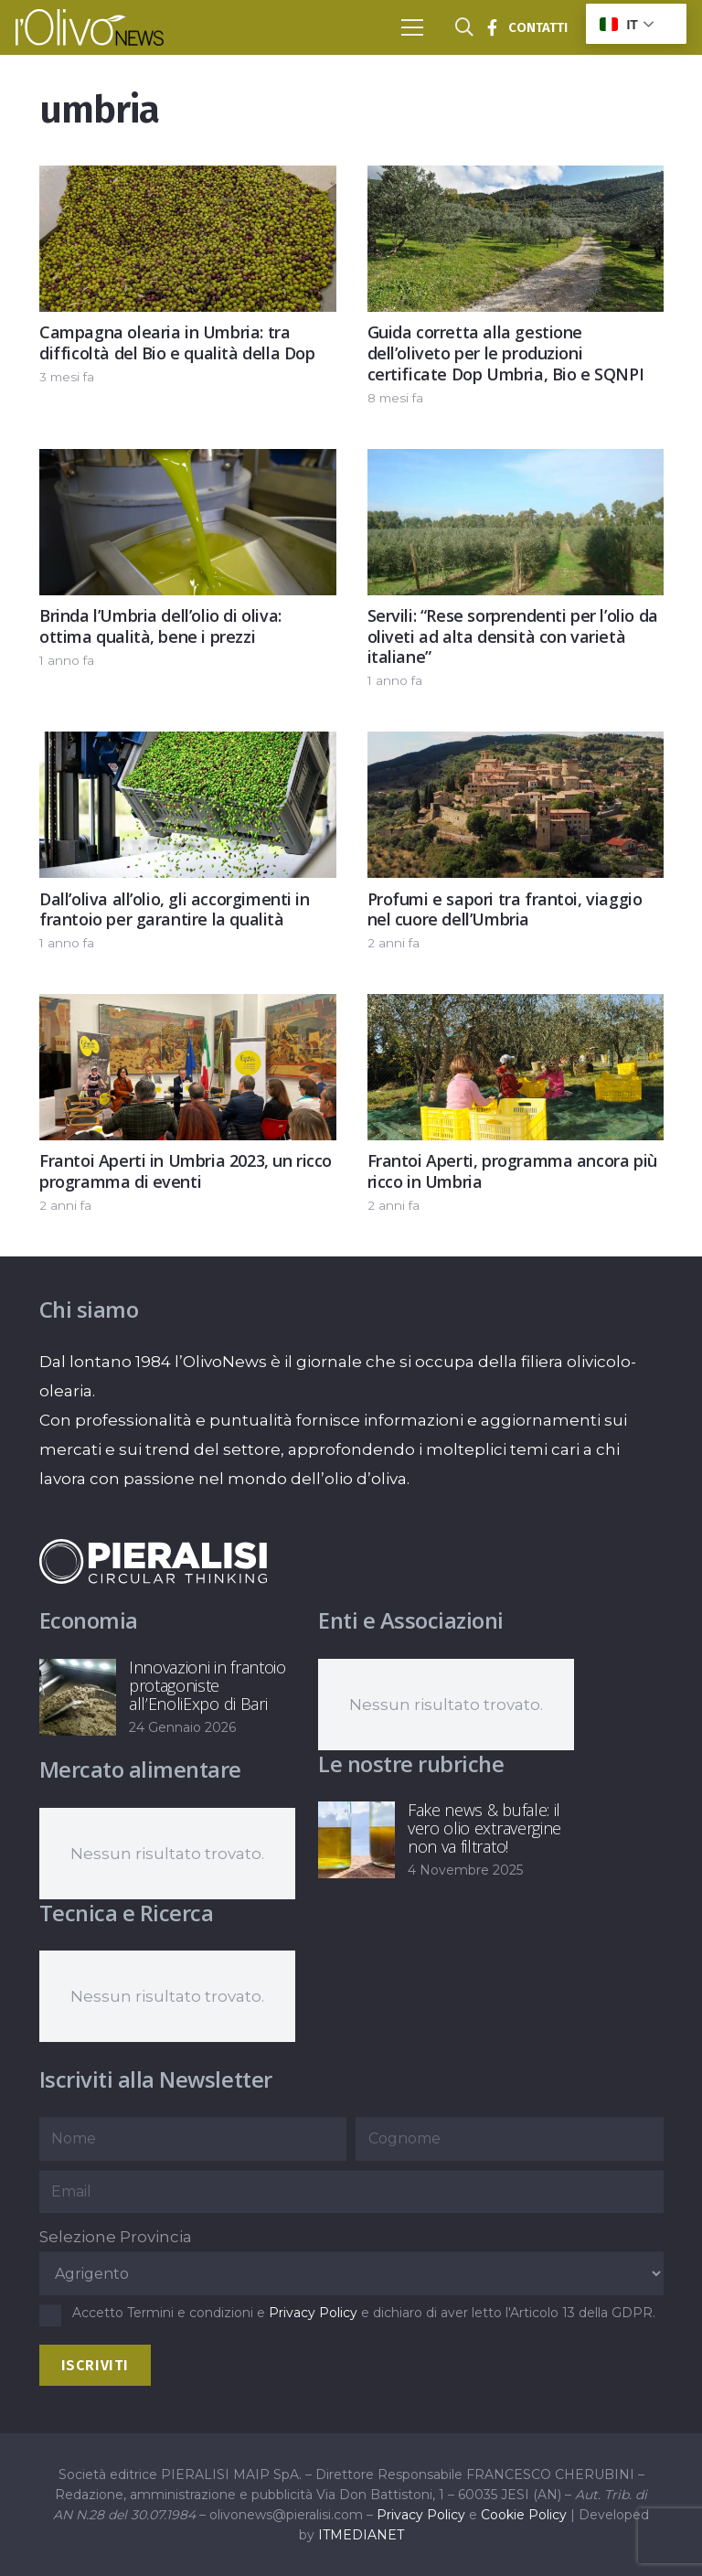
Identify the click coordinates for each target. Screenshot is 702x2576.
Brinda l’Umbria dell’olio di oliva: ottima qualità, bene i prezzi (160, 625)
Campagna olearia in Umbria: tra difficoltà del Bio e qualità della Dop (177, 342)
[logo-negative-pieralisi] (153, 1561)
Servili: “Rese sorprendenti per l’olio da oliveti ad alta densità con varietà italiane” (512, 636)
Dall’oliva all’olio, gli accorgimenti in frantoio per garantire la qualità (174, 909)
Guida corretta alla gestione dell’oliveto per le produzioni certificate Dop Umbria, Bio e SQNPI (505, 353)
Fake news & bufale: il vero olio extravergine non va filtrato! (484, 1828)
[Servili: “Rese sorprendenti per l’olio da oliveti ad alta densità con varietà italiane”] (515, 463)
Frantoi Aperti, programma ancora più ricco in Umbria (511, 1171)
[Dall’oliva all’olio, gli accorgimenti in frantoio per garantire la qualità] (187, 747)
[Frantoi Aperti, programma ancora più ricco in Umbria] (515, 1008)
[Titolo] (491, 27)
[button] (411, 27)
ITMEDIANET (361, 2535)
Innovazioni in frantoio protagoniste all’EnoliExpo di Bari (207, 1685)
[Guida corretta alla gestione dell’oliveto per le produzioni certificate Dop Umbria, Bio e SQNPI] (515, 180)
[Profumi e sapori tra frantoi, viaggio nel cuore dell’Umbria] (515, 747)
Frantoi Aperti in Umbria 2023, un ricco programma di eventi (185, 1171)
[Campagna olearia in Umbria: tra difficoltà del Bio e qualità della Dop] (187, 180)
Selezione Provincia (115, 2237)
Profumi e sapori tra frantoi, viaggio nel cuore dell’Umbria (504, 909)
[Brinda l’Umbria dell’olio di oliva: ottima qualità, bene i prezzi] (187, 463)
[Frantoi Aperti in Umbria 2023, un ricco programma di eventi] (187, 1008)
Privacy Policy (313, 2312)
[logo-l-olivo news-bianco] (90, 27)
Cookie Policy (524, 2515)
